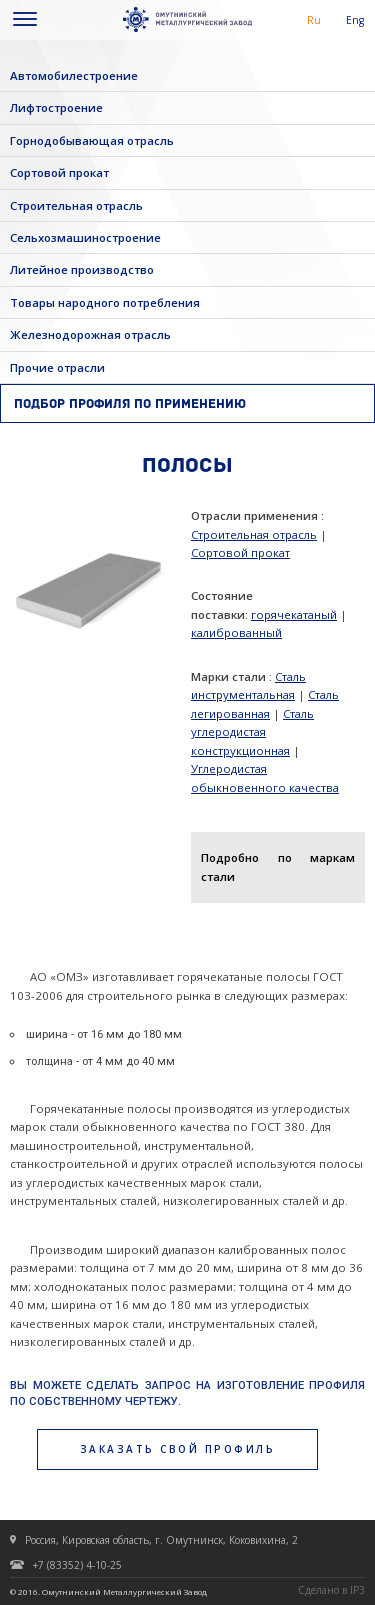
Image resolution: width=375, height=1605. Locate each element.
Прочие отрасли (57, 367)
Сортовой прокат (59, 172)
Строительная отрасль (76, 205)
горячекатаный (294, 614)
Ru (314, 20)
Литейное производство (82, 269)
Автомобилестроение (74, 75)
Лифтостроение (56, 107)
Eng (355, 20)
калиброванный (236, 632)
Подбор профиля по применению (130, 404)
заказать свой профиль (178, 1449)
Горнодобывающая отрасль (92, 140)
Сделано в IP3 (331, 1590)
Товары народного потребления (105, 302)
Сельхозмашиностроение (85, 237)
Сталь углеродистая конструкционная (252, 732)
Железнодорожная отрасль (90, 334)
